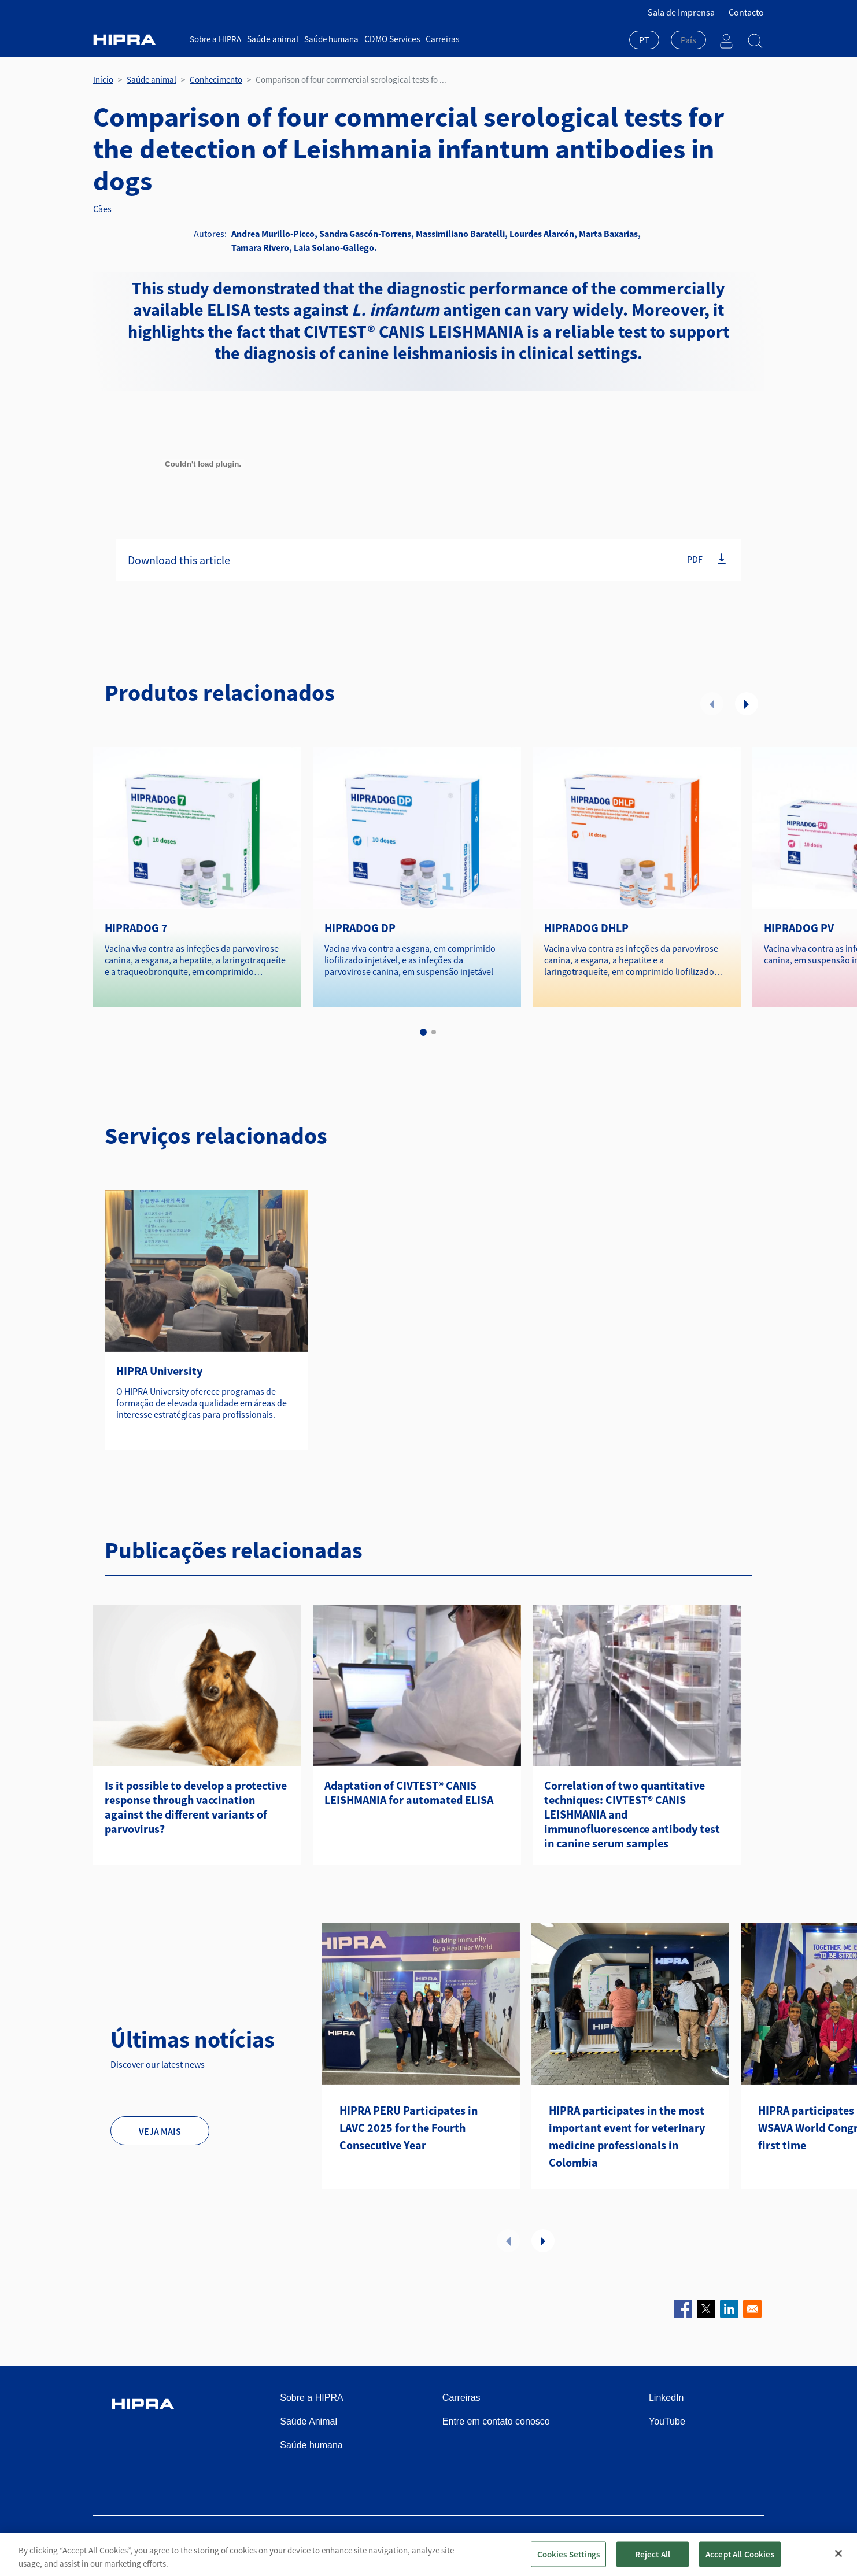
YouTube (667, 2421)
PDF (695, 559)
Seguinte (746, 703)
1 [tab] (423, 1032)
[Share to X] (706, 2309)
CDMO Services (389, 39)
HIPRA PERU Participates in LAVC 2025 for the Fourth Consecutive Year (408, 2127)
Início (103, 79)
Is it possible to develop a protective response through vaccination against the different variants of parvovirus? (196, 1807)
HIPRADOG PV (799, 928)
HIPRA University (159, 1370)
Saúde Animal (308, 2421)
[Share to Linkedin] (729, 2309)
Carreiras (438, 39)
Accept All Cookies (739, 2561)
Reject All (653, 2561)
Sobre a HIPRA (215, 39)
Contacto (746, 12)
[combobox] (644, 41)
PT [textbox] (644, 40)
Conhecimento (216, 79)
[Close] (838, 2560)
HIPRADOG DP (360, 928)
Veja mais (160, 2131)
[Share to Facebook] (683, 2309)
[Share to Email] (752, 2309)
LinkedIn (666, 2398)
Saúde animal (272, 39)
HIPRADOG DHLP (586, 928)
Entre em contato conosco (496, 2421)
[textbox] (688, 40)
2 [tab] (433, 1032)
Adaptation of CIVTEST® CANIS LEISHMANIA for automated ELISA (408, 1792)
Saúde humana (329, 39)
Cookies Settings (568, 2561)
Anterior (711, 703)
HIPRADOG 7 (136, 928)
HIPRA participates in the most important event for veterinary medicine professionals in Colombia (627, 2136)
